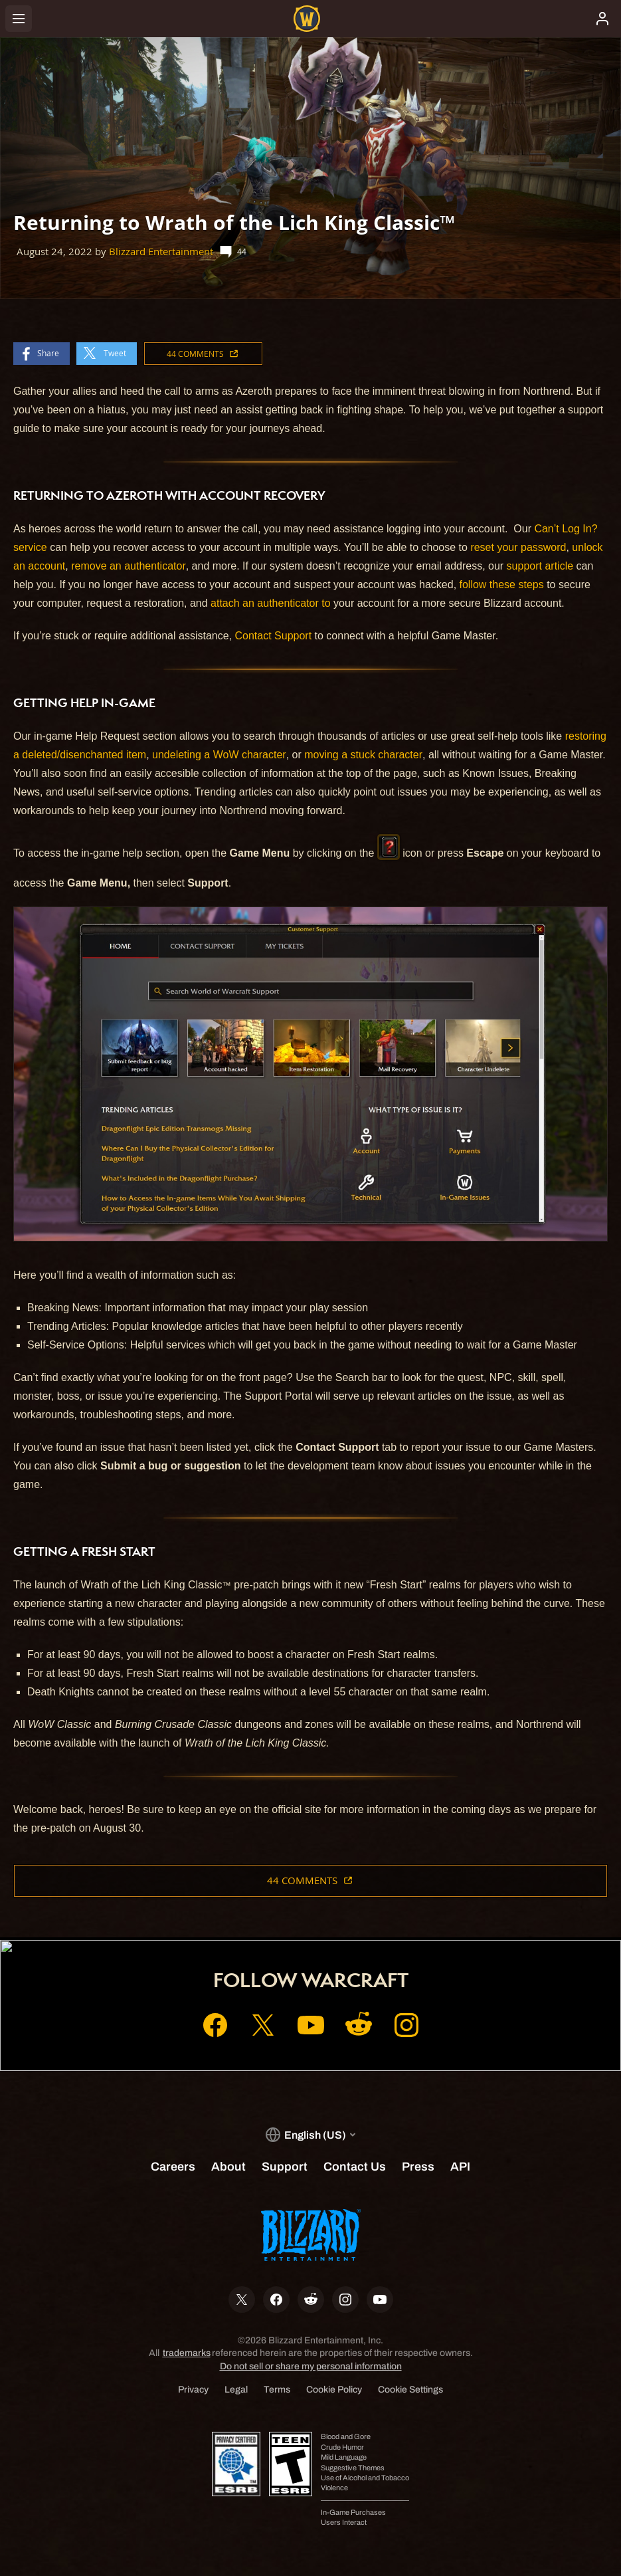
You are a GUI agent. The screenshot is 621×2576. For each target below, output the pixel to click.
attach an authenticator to (271, 603)
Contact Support (273, 635)
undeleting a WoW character (219, 754)
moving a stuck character (363, 754)
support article (540, 566)
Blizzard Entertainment (161, 251)
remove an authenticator (128, 566)
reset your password (518, 547)
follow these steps (502, 584)
